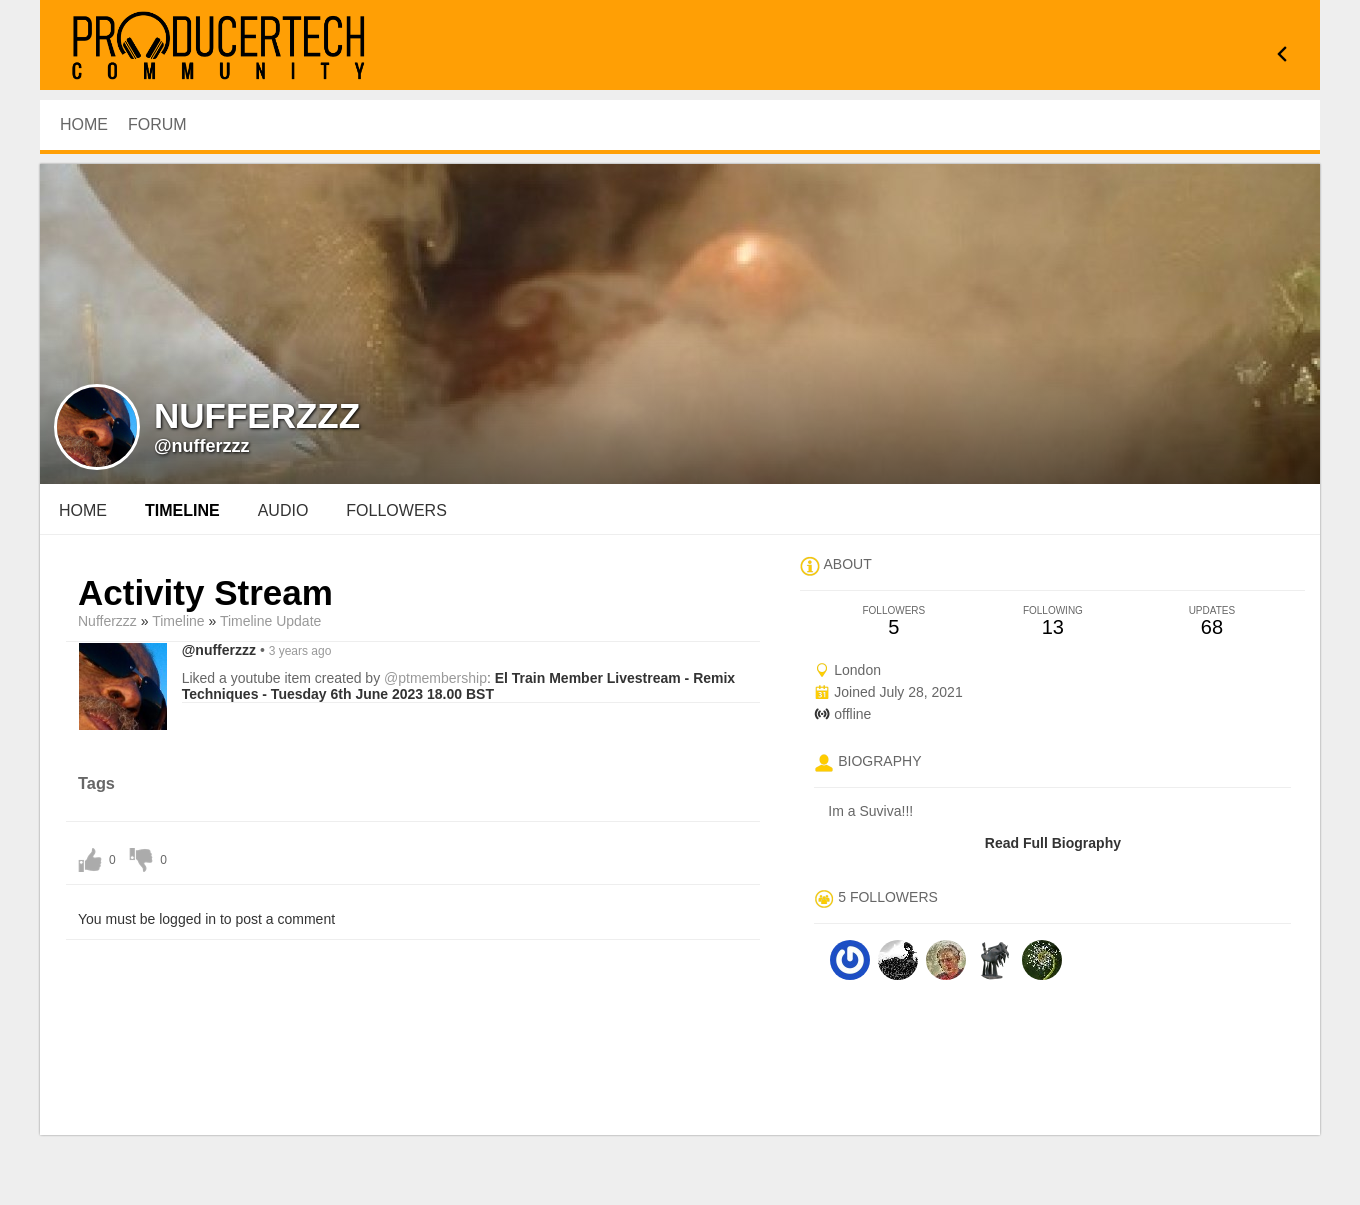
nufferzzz (107, 621)
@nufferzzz (202, 446)
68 (1211, 621)
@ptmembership (435, 678)
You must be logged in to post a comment (206, 919)
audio (283, 510)
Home (83, 510)
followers (396, 510)
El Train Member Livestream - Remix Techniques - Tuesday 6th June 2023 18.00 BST (458, 686)
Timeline (182, 510)
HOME (84, 124)
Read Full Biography (1053, 843)
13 (1052, 621)
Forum (157, 124)
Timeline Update (270, 621)
